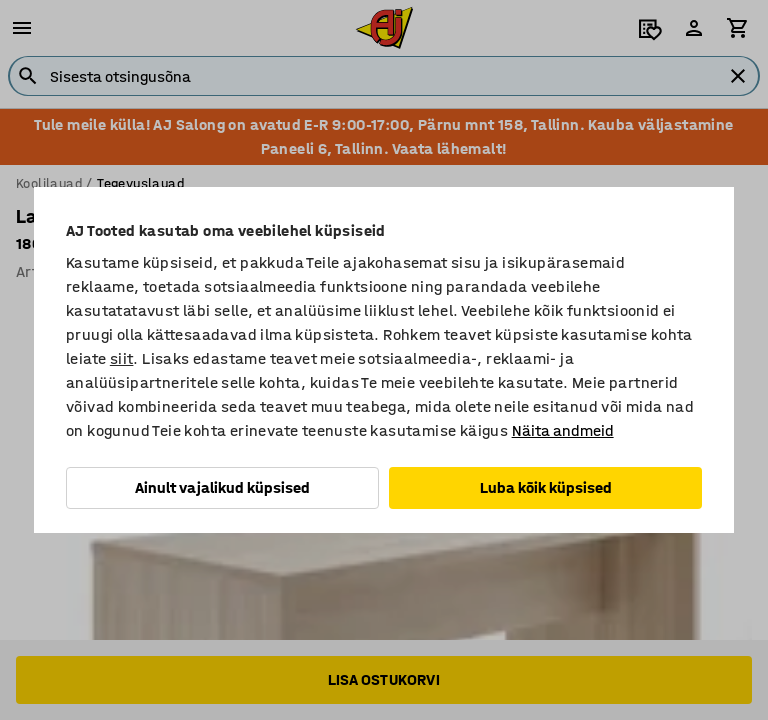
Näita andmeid (563, 430)
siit (122, 358)
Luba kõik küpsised (546, 487)
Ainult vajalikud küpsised (222, 487)
